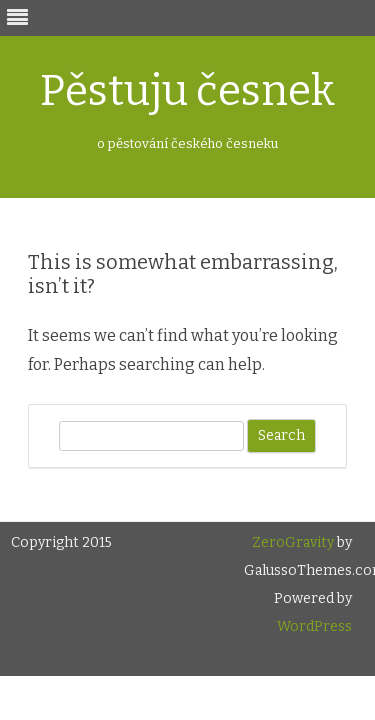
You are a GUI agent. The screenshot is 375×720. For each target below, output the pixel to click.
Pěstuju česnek (187, 91)
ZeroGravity (293, 542)
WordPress (314, 626)
